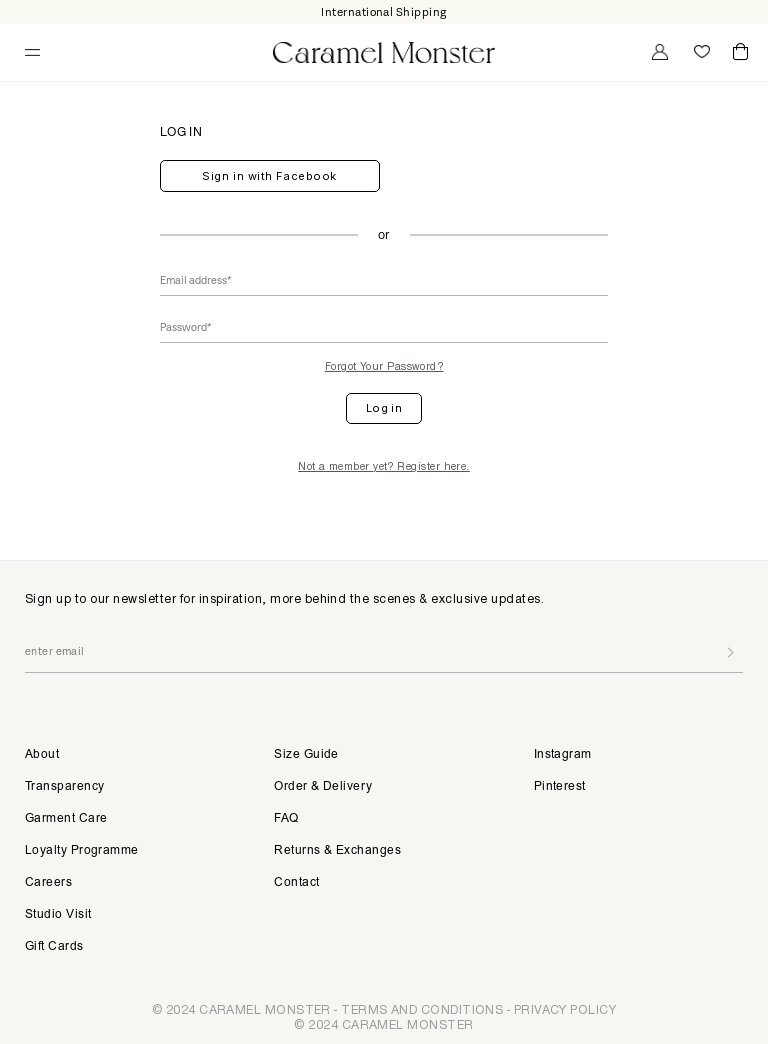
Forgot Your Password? (384, 366)
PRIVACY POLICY (565, 1009)
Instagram (563, 755)
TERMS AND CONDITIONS (422, 1009)
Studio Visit (58, 915)
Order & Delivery (323, 787)
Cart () (740, 52)
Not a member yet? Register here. (384, 466)
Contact (296, 883)
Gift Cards (54, 947)
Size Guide (306, 755)
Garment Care (66, 819)
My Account (658, 52)
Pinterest (560, 787)
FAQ (286, 819)
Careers (48, 883)
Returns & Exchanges (337, 851)
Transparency (64, 787)
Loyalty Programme (82, 851)
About (42, 755)
